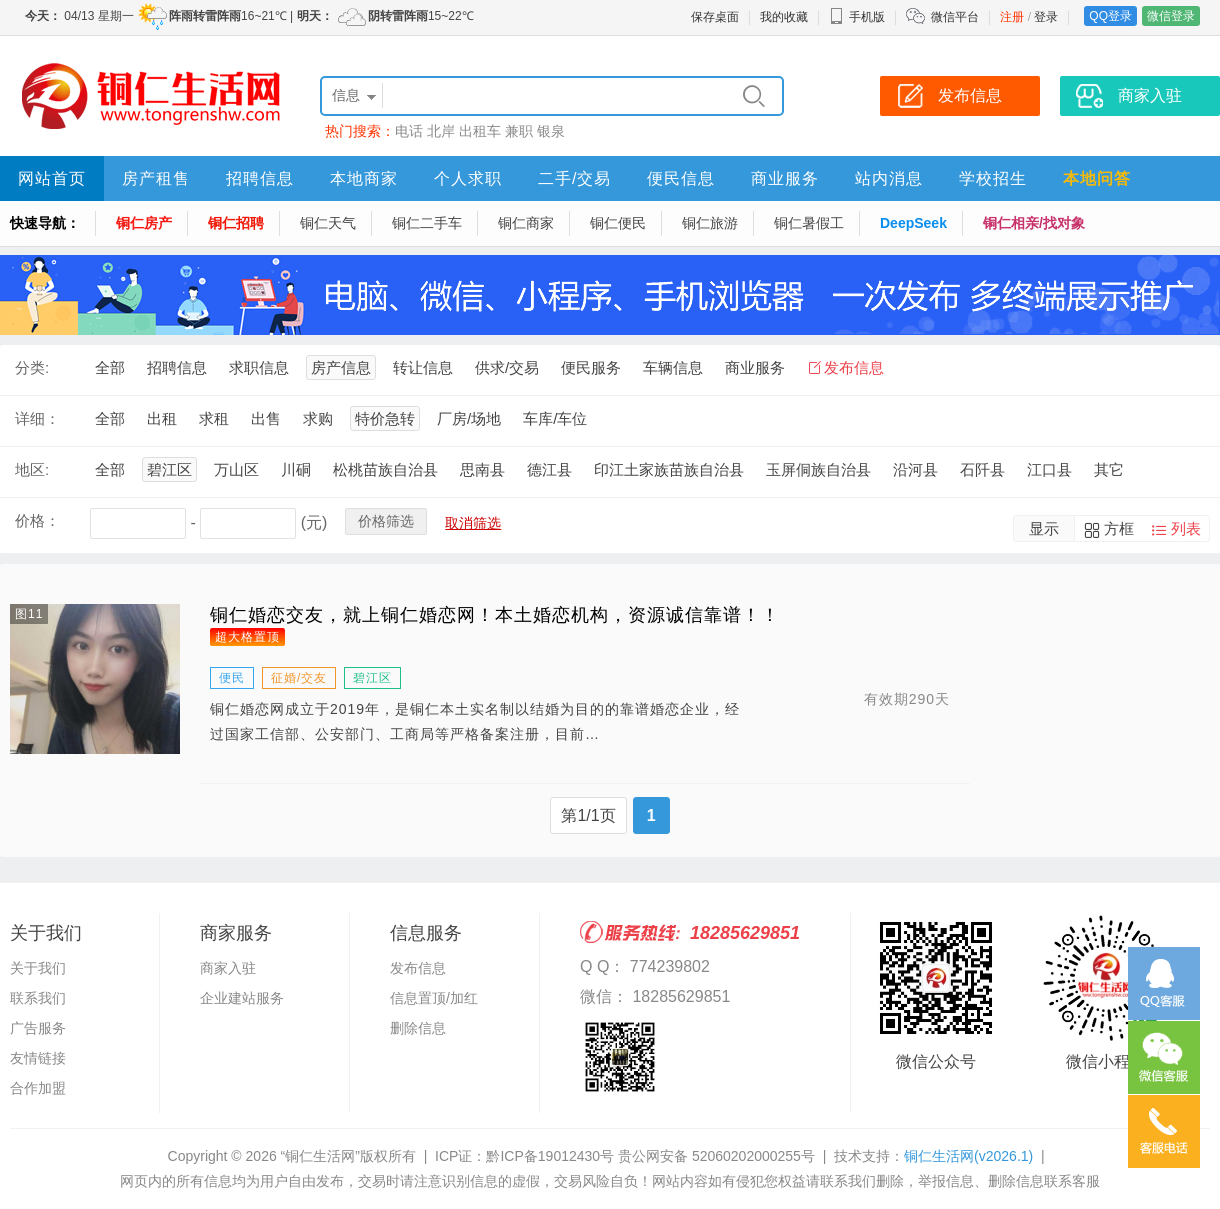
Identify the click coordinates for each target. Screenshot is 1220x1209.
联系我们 (38, 998)
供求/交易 (507, 367)
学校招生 (993, 178)
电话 (409, 131)
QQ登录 (1110, 16)
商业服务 (785, 178)
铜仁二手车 (427, 223)
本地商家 (364, 178)
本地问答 (1097, 178)
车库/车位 (555, 418)
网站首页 (52, 178)
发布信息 (854, 367)
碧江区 (169, 469)
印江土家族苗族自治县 (669, 469)
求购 (318, 418)
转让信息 (423, 367)
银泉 (551, 131)
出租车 (480, 131)
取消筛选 (473, 523)
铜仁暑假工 (809, 223)
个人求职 (468, 178)
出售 (266, 418)
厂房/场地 (469, 418)
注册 (1012, 17)
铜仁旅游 (710, 223)
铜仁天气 (328, 223)
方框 (1119, 528)
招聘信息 (260, 178)
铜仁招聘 (236, 223)
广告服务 (38, 1028)
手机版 (857, 17)
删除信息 (418, 1028)
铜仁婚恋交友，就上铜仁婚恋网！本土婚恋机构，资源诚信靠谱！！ (495, 615)
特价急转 (385, 418)
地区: (32, 469)
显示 (1044, 528)
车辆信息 (673, 367)
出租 (162, 418)
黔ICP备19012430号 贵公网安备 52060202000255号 (650, 1156)
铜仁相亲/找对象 (1034, 223)
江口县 (1049, 469)
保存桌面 (715, 17)
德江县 (549, 469)
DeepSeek (913, 223)
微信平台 (955, 17)
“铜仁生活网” (320, 1156)
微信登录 (1171, 16)
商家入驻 (228, 968)
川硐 (296, 469)
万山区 (236, 469)
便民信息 (681, 178)
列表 (1186, 528)
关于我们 (38, 968)
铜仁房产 (144, 223)
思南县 (482, 469)
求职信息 (259, 367)
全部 (110, 367)
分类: (32, 367)
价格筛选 (386, 521)
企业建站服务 (242, 998)
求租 (214, 418)
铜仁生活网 (968, 1156)
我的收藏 (784, 17)
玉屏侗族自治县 (818, 469)
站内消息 (889, 178)
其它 (1109, 469)
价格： (37, 520)
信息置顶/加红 (434, 998)
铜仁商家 (526, 223)
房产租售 (156, 178)
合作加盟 (38, 1088)
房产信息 (341, 367)
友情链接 (38, 1058)
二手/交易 (574, 178)
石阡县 (982, 469)
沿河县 (915, 469)
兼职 (519, 131)
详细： (37, 418)
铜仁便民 (618, 223)
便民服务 (591, 367)
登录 (1046, 17)
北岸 (441, 131)
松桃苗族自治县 (385, 469)
